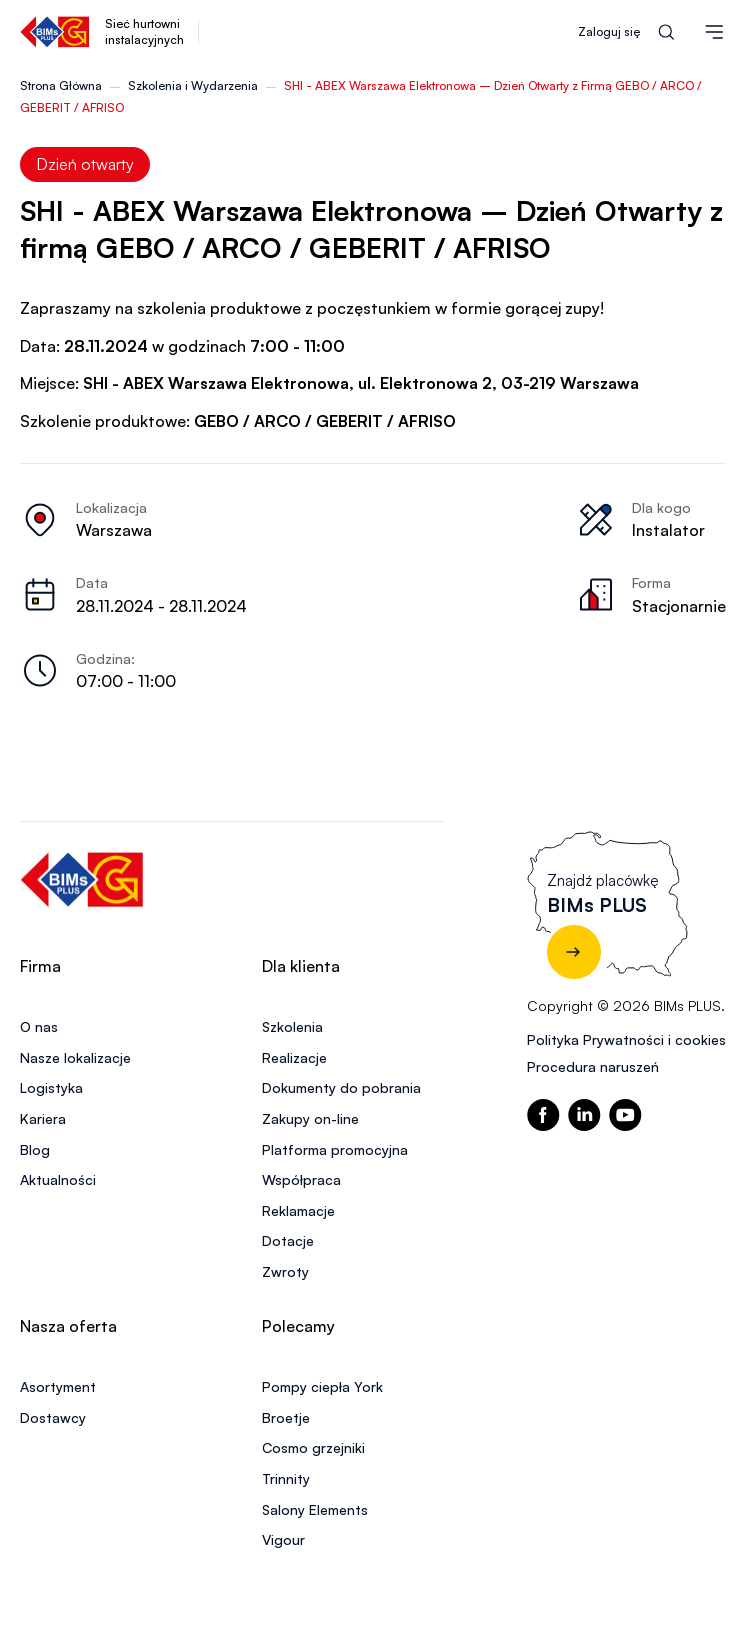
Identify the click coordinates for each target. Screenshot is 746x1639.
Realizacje (294, 1057)
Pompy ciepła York (322, 1386)
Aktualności (58, 1179)
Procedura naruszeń (593, 1066)
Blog (35, 1149)
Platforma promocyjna (335, 1149)
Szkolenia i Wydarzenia (193, 85)
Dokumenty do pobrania (341, 1087)
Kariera (43, 1118)
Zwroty (285, 1271)
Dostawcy (53, 1417)
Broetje (286, 1417)
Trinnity (286, 1478)
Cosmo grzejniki (313, 1447)
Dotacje (288, 1240)
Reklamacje (298, 1210)
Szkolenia (292, 1026)
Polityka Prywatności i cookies (626, 1039)
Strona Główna (61, 85)
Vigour (283, 1539)
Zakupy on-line (310, 1118)
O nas (39, 1026)
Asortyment (58, 1386)
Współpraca (301, 1179)
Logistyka (51, 1087)
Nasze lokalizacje (75, 1057)
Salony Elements (315, 1509)
